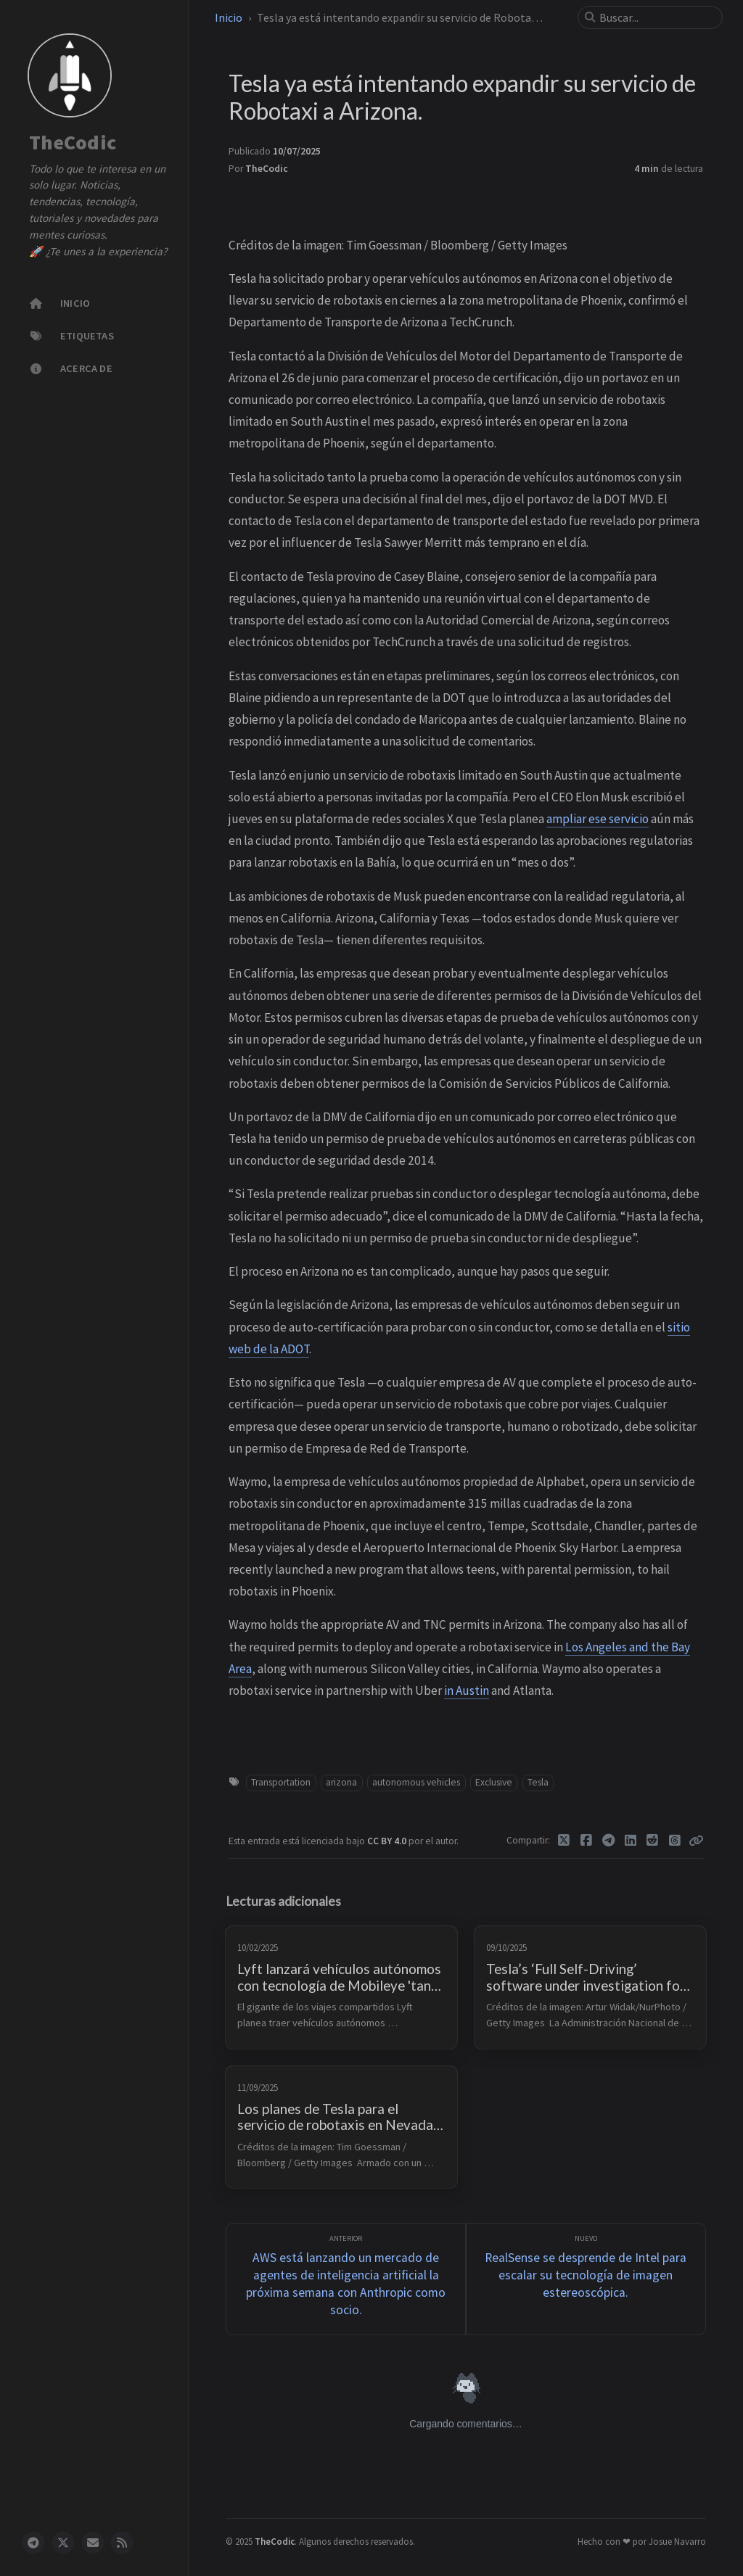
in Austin (466, 1690)
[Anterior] (346, 2279)
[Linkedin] (631, 1840)
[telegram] (33, 2542)
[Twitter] (564, 1840)
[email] (93, 2542)
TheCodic (72, 143)
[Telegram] (608, 1840)
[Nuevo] (586, 2279)
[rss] (122, 2542)
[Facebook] (586, 1840)
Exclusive (493, 1782)
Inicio (228, 17)
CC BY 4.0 (388, 1841)
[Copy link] (696, 1840)
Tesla (538, 1782)
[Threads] (675, 1840)
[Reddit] (652, 1840)
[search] (656, 17)
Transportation (281, 1782)
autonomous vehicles (416, 1782)
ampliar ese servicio (597, 819)
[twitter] (63, 2542)
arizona (341, 1782)
